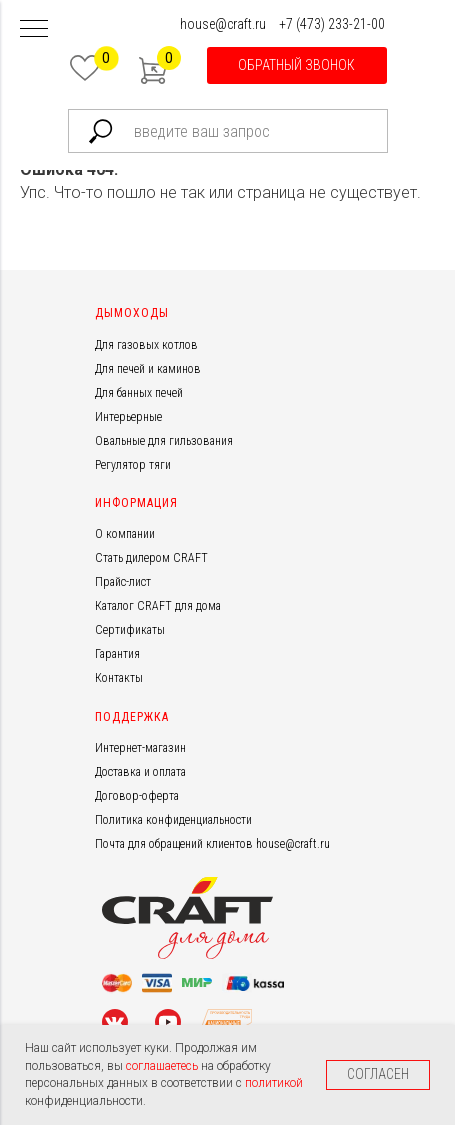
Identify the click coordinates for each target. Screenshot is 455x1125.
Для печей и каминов (148, 369)
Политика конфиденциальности (173, 820)
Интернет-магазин (140, 748)
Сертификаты (130, 630)
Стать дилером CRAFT (151, 558)
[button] (297, 65)
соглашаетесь (163, 1066)
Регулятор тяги (133, 465)
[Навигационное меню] (34, 30)
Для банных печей (139, 393)
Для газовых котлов (146, 345)
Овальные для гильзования (164, 441)
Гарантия (117, 654)
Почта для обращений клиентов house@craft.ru (212, 844)
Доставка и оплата (140, 772)
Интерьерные (128, 417)
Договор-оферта (137, 796)
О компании (125, 534)
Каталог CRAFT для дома (158, 606)
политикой (274, 1083)
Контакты (119, 678)
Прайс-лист (123, 582)
